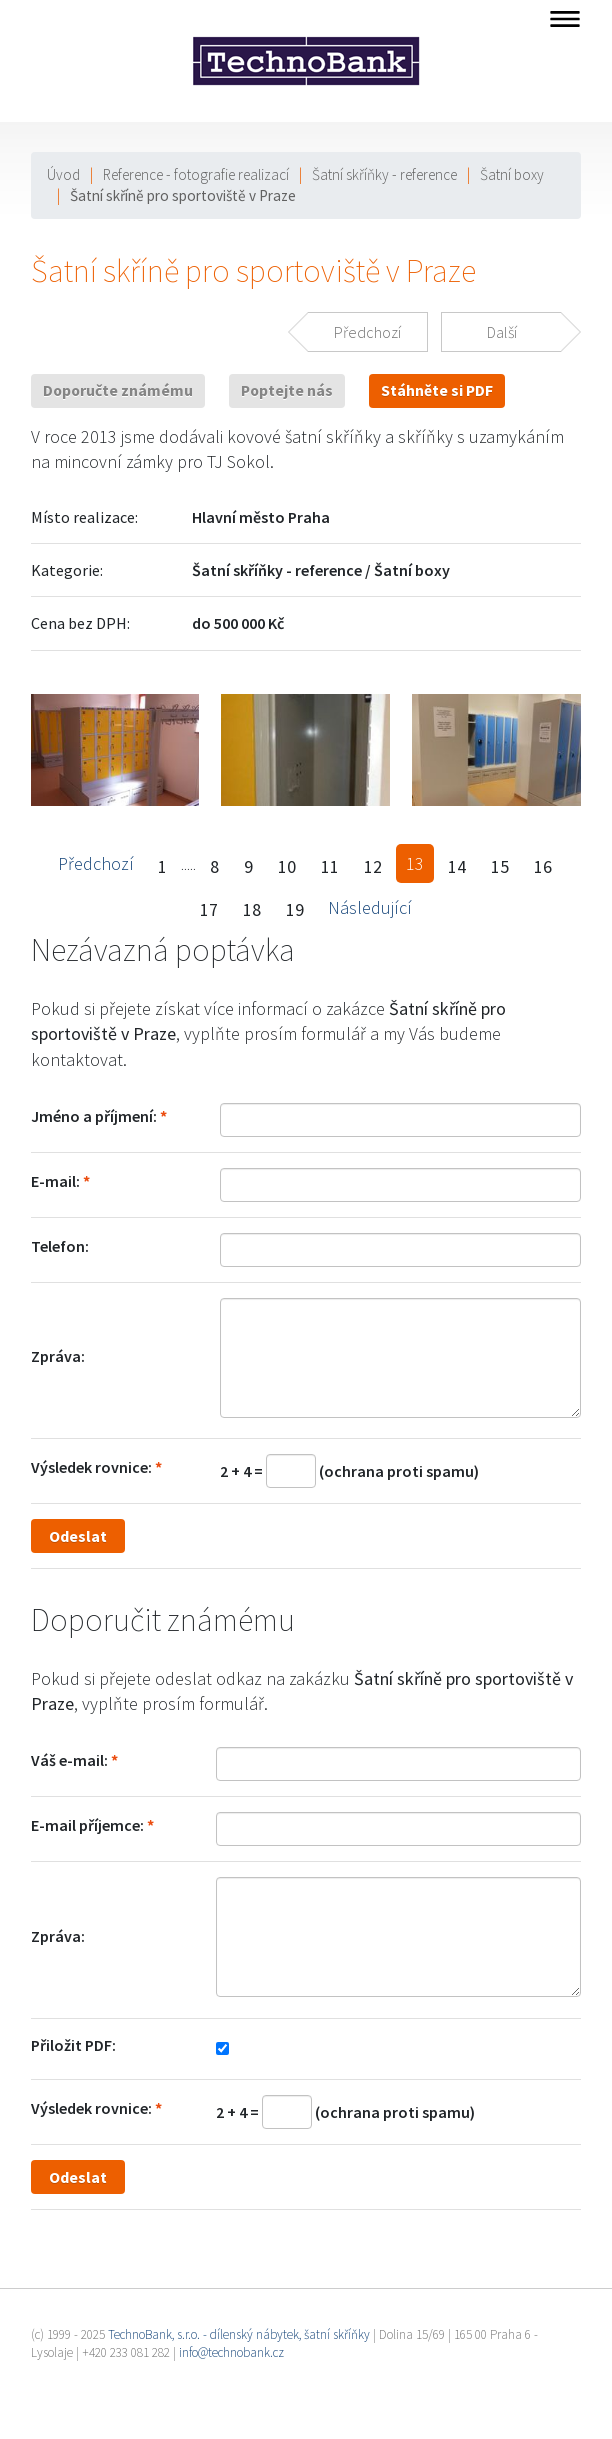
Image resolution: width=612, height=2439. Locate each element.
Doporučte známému (118, 390)
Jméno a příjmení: (94, 1116)
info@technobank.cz (231, 2352)
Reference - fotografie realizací (196, 174)
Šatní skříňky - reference (384, 174)
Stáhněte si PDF (437, 390)
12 (373, 866)
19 (295, 909)
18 (252, 909)
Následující (370, 907)
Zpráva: (58, 1356)
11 (330, 866)
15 (500, 866)
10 (287, 866)
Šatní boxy (512, 174)
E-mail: (55, 1181)
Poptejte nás (287, 390)
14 (457, 866)
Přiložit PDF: (73, 2045)
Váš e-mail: (69, 1760)
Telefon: (60, 1246)
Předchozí (96, 863)
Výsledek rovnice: (91, 1467)
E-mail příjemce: (87, 1825)
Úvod (63, 174)
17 (209, 909)
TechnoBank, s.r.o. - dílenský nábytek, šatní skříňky (239, 2334)
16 (543, 866)
